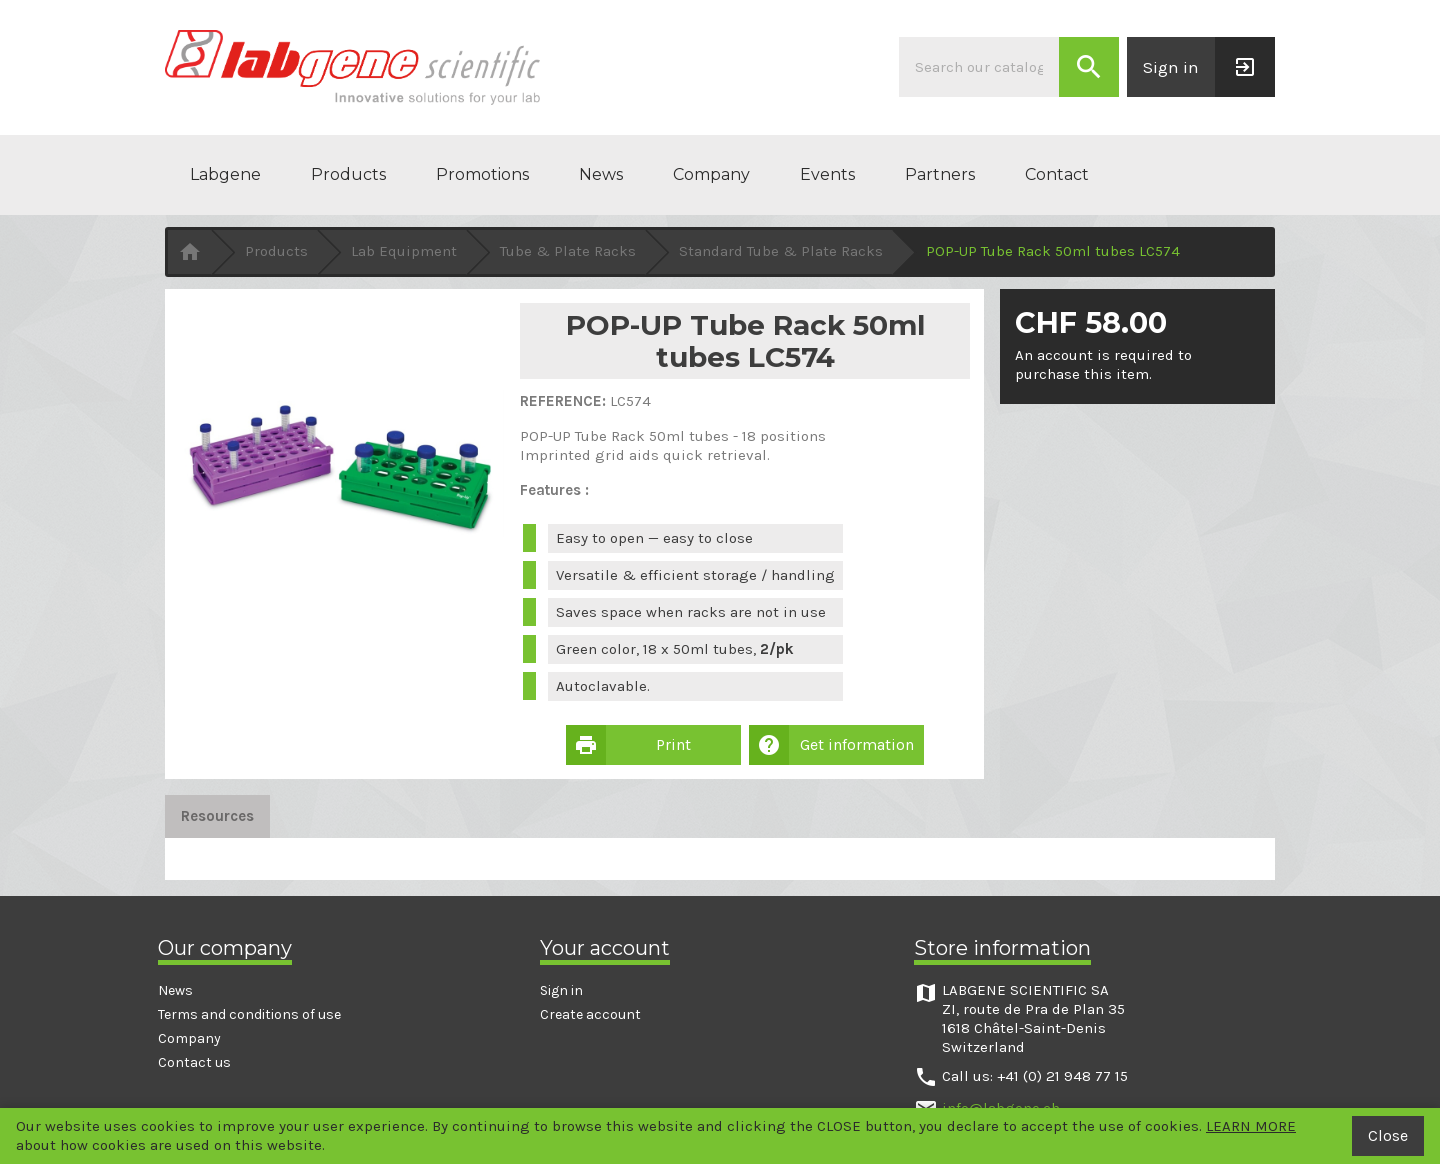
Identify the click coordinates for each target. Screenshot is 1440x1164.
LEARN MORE (1251, 1126)
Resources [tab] (217, 816)
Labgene (225, 174)
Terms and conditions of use (249, 1014)
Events (827, 174)
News (601, 174)
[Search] (979, 67)
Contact (1057, 174)
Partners (940, 174)
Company (711, 174)
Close (1388, 1135)
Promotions (482, 174)
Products (348, 174)
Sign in (561, 990)
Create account (590, 1014)
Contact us (194, 1062)
